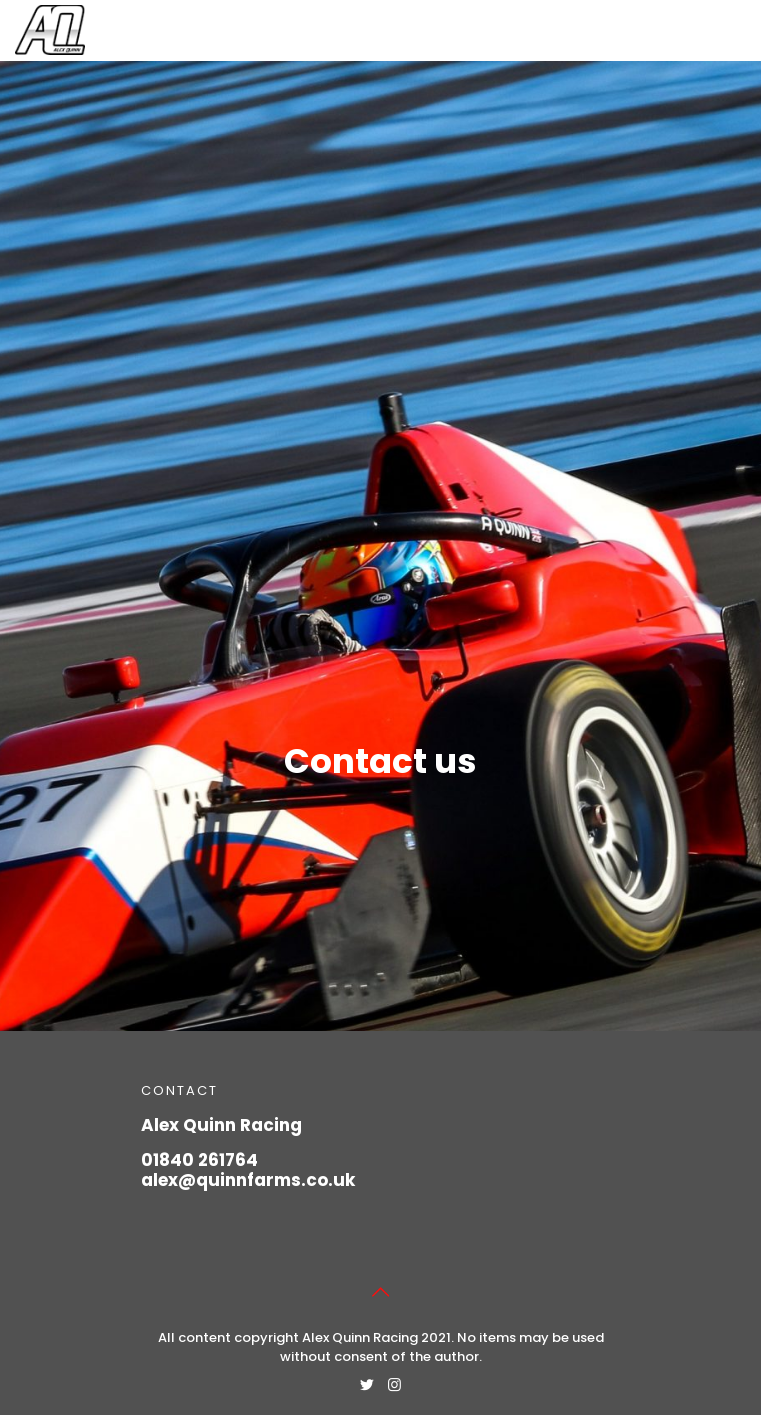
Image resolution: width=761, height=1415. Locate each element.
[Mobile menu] (734, 30)
